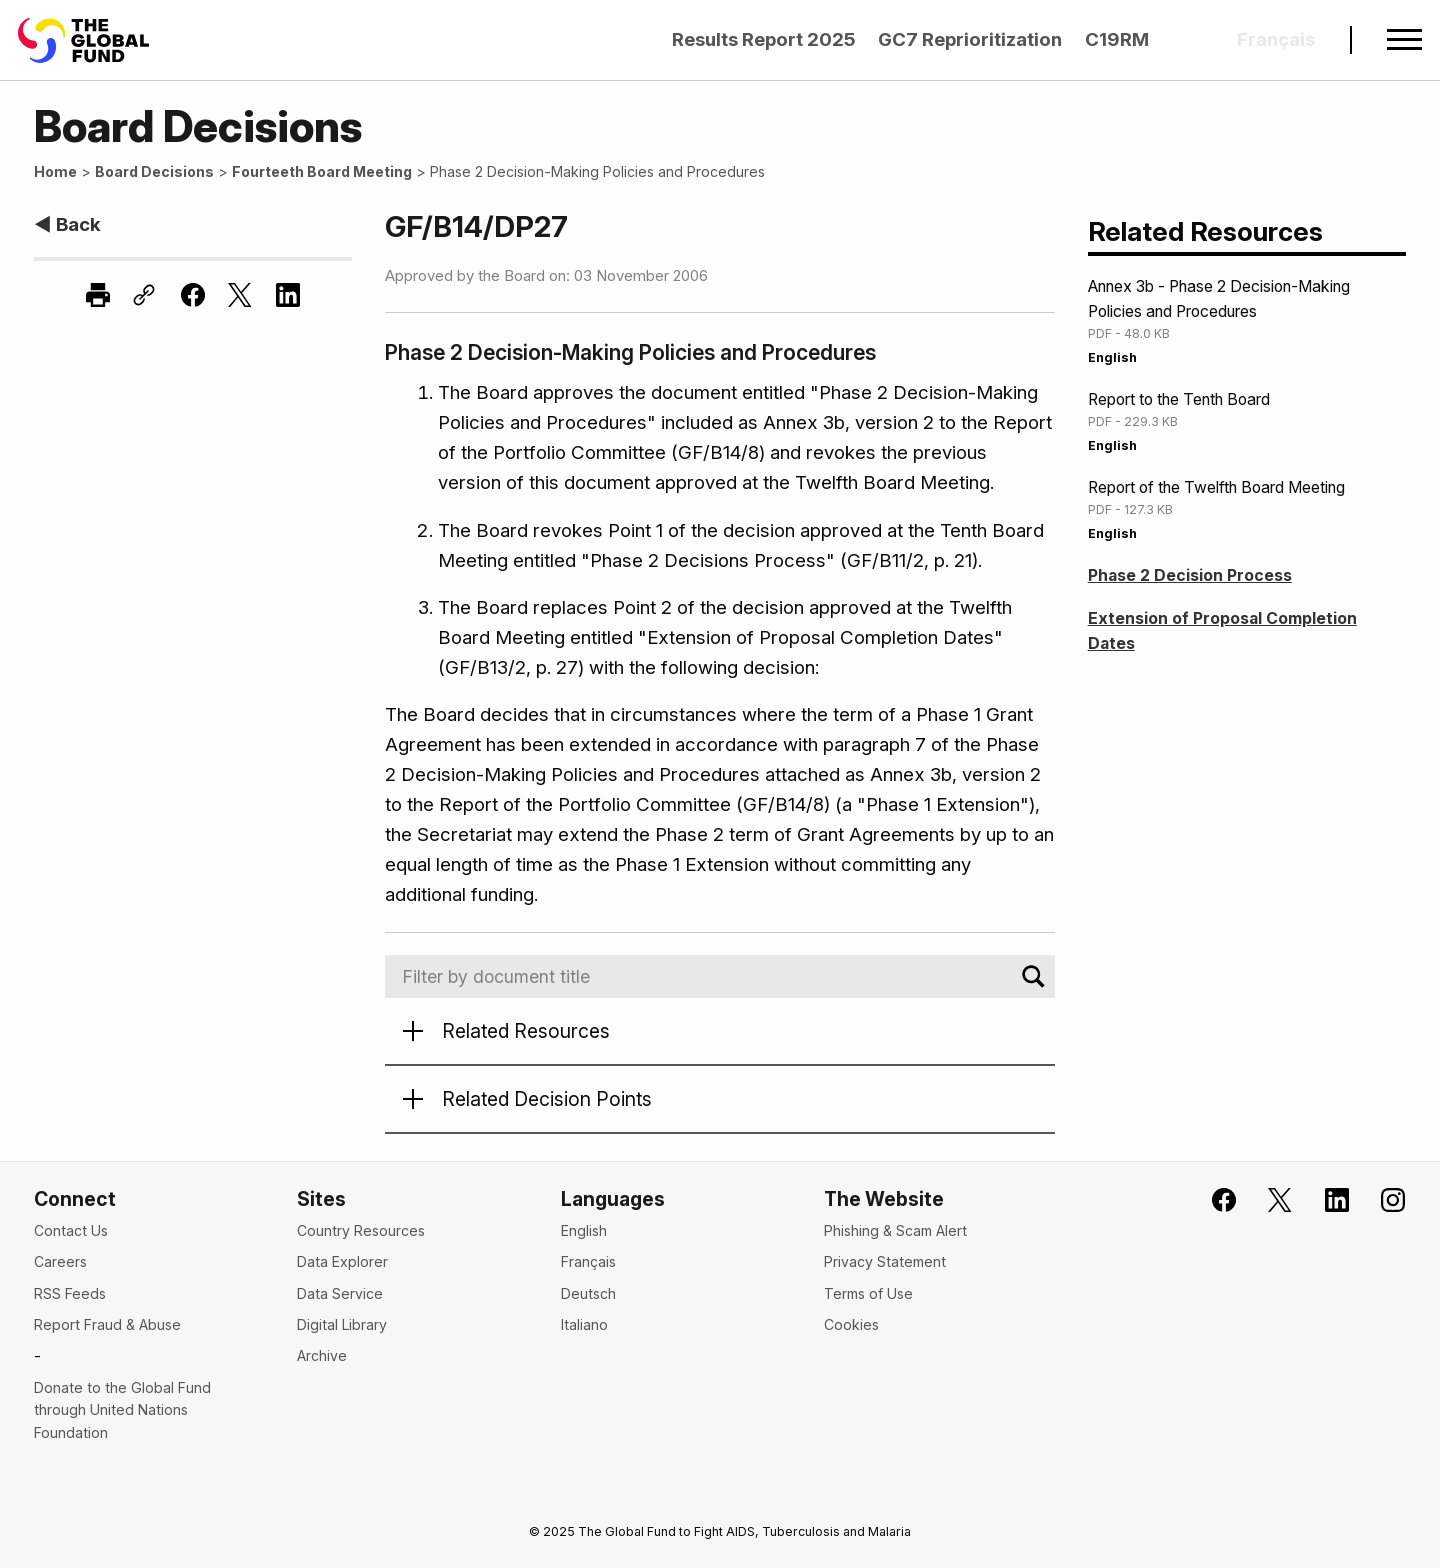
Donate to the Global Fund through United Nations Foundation (122, 1410)
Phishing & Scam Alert (895, 1230)
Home (55, 171)
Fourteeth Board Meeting (322, 171)
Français (588, 1261)
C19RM (1117, 39)
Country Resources (361, 1230)
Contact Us (71, 1230)
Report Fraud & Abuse (107, 1324)
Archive (322, 1355)
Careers (60, 1261)
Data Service (340, 1293)
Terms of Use (868, 1293)
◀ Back (67, 224)
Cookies (851, 1324)
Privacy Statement (885, 1261)
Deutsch (588, 1293)
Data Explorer (342, 1261)
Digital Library (342, 1324)
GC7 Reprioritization (970, 39)
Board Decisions (154, 171)
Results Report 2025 (764, 39)
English (1112, 357)
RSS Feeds (70, 1293)
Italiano (584, 1324)
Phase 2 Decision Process (1190, 575)
